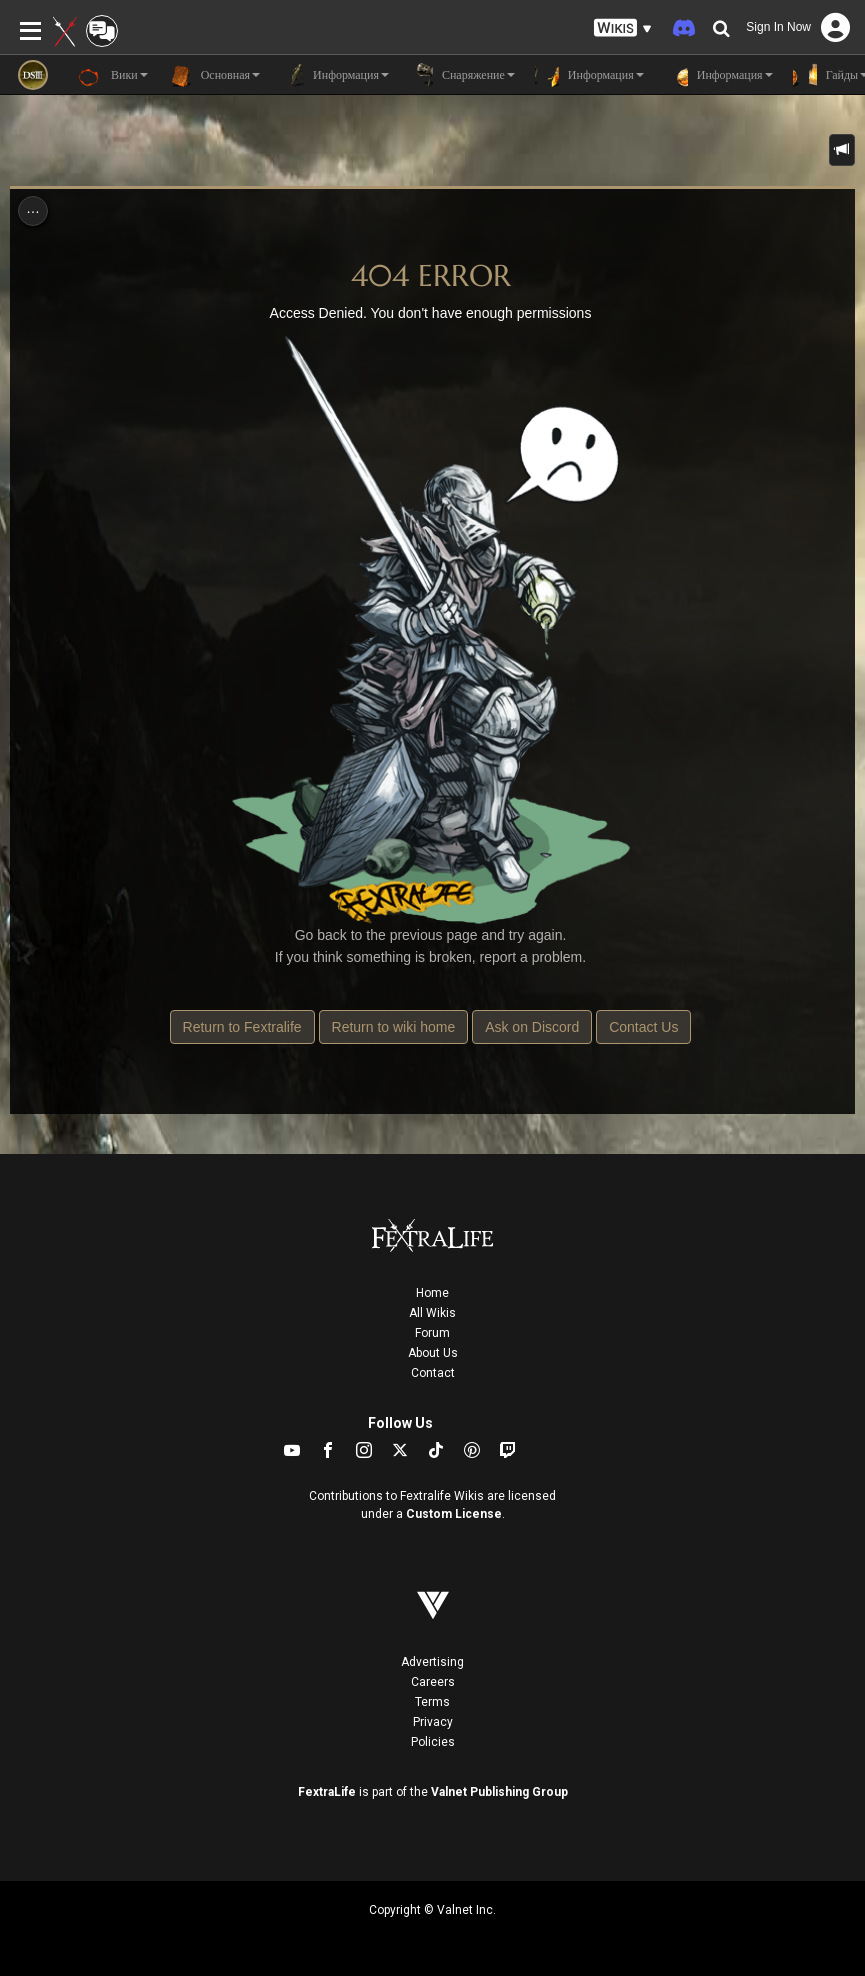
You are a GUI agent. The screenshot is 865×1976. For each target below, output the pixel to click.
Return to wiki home (394, 1027)
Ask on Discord (532, 1027)
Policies (433, 1742)
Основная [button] (214, 75)
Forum (432, 1333)
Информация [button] (334, 75)
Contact (433, 1373)
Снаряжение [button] (462, 75)
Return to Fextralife (242, 1027)
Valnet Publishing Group (499, 1792)
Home (432, 1293)
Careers (433, 1682)
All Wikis (432, 1313)
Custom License (454, 1514)
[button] (623, 28)
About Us (433, 1353)
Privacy (433, 1722)
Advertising (432, 1662)
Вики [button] (113, 75)
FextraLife (327, 1792)
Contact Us (643, 1027)
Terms (432, 1702)
